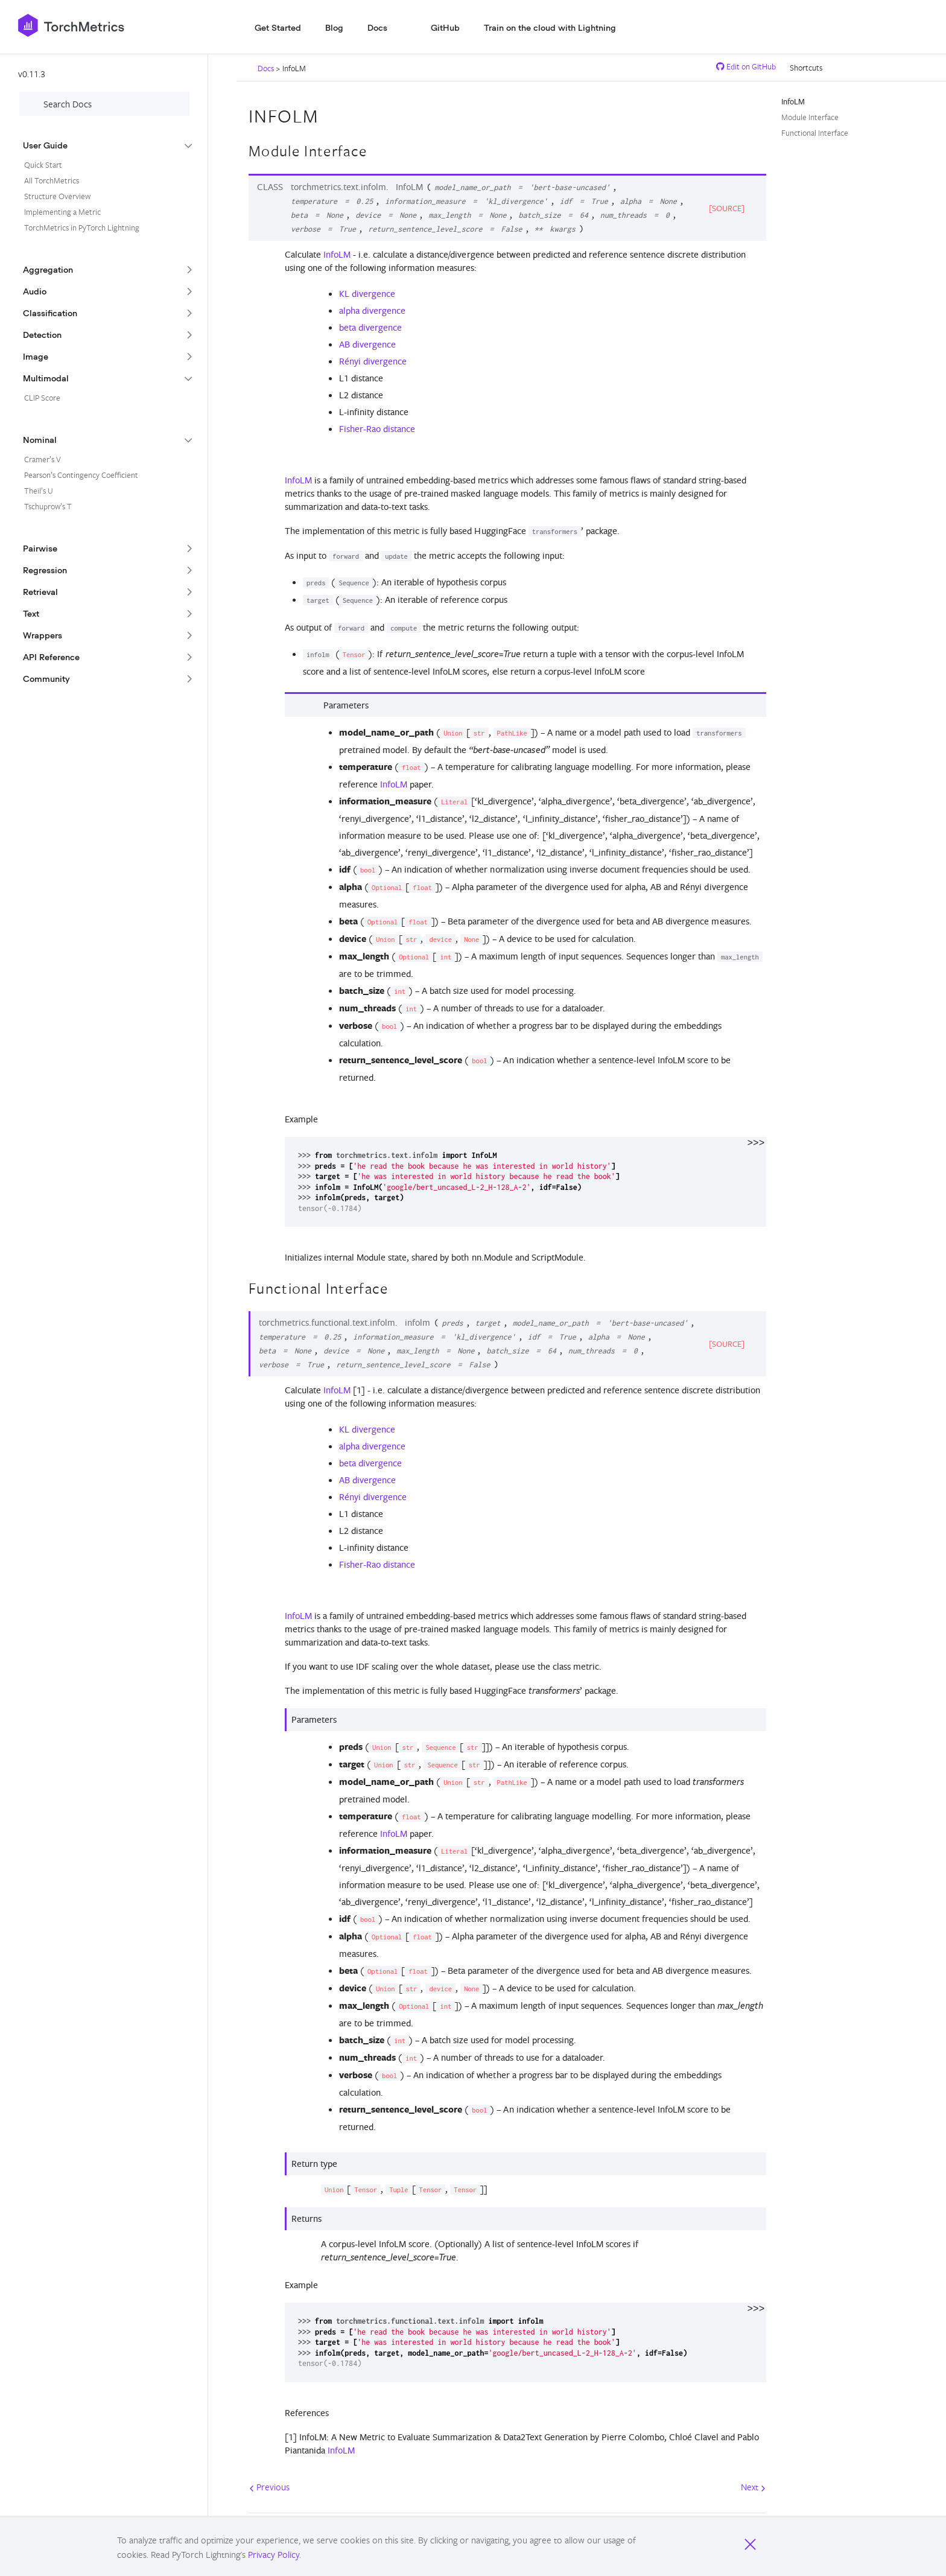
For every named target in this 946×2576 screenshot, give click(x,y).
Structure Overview (57, 196)
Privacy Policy (273, 2554)
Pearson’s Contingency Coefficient (81, 474)
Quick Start (43, 164)
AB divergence (367, 344)
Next (753, 2487)
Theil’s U (38, 490)
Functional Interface (814, 132)
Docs (377, 28)
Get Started (278, 28)
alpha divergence (372, 310)
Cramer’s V (42, 459)
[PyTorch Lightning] (132, 25)
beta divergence (370, 327)
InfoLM (337, 254)
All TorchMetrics (51, 180)
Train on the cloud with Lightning (550, 28)
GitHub (445, 28)
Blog (334, 28)
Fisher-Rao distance (377, 428)
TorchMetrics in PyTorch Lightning (81, 227)
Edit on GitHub (746, 66)
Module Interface (810, 117)
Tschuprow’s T (48, 506)
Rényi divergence (373, 361)
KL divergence (367, 293)
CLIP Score (42, 397)
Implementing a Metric (62, 211)
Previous (269, 2487)
